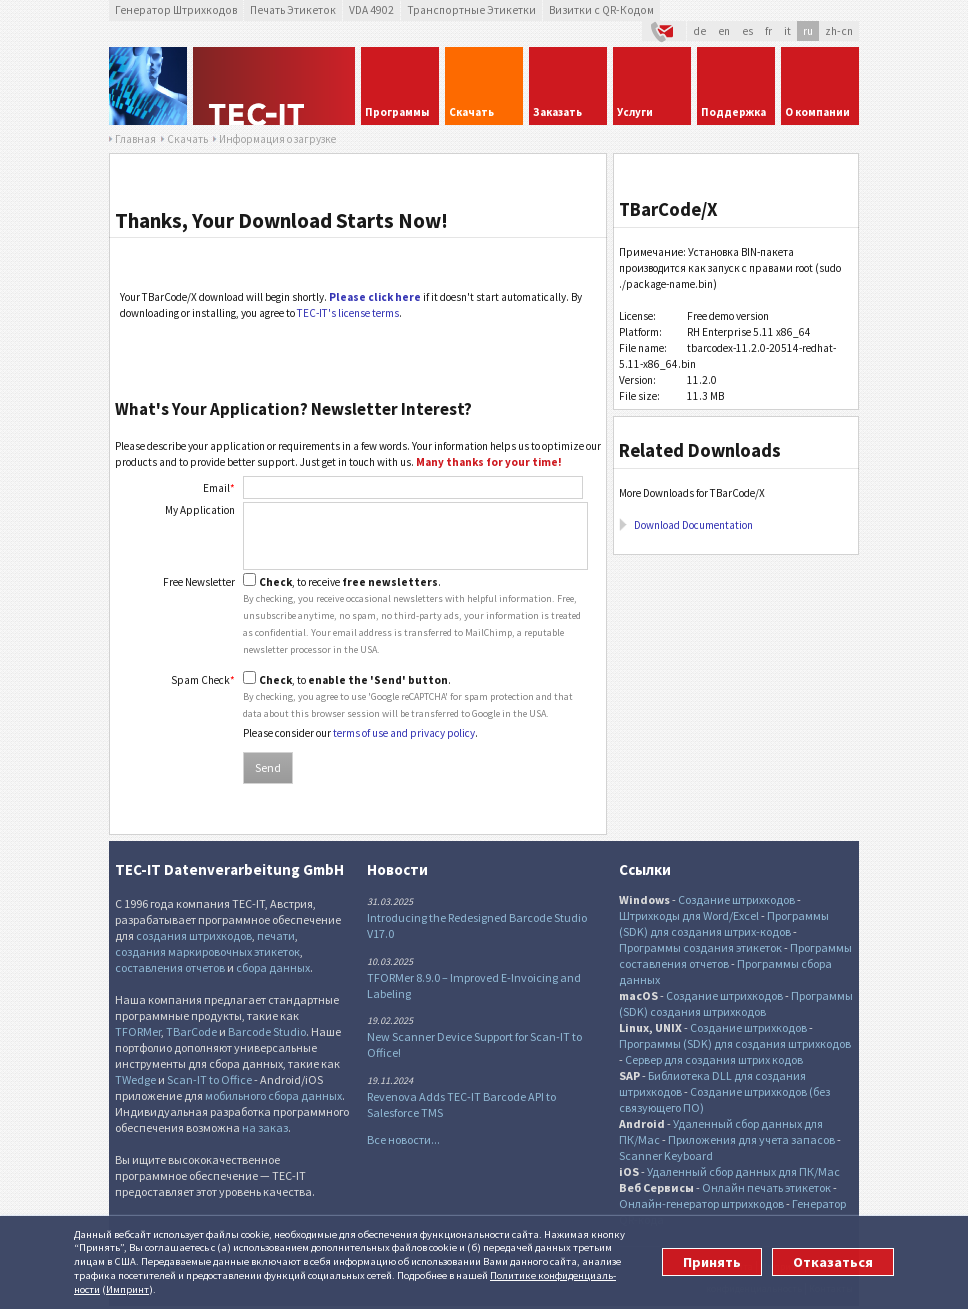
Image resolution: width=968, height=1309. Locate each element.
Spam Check (203, 680)
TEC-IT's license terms (348, 313)
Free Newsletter (199, 582)
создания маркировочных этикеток (207, 951)
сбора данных (273, 967)
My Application (200, 510)
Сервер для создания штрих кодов (714, 1059)
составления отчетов (170, 967)
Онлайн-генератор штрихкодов (701, 1203)
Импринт (127, 1289)
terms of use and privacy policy (404, 733)
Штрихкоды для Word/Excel (689, 915)
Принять (712, 1262)
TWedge (135, 1079)
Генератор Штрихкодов (176, 10)
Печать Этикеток (293, 10)
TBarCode (191, 1031)
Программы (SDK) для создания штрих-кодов (724, 923)
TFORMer (138, 1031)
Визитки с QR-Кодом (601, 10)
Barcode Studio (267, 1031)
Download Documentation (693, 525)
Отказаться (833, 1262)
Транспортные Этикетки (471, 10)
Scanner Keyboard (666, 1155)
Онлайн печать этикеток (766, 1187)
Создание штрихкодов (736, 899)
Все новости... (403, 1139)
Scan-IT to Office (209, 1079)
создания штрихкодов (194, 935)
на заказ (265, 1127)
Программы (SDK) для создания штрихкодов (735, 1043)
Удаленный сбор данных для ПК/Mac (743, 1171)
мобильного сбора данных (273, 1095)
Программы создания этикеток (700, 947)
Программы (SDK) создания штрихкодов (736, 1003)
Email (219, 488)
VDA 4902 (371, 10)
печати (276, 935)
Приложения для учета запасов (751, 1139)
